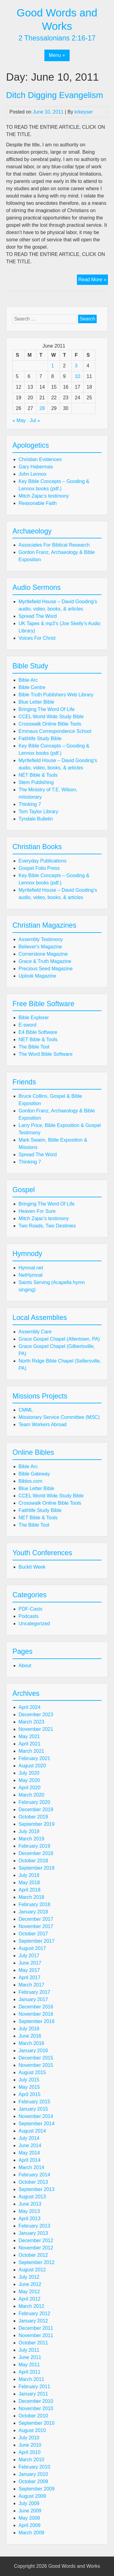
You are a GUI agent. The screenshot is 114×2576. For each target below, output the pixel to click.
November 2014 (36, 2116)
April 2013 (29, 2218)
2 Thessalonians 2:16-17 (57, 38)
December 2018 (36, 1853)
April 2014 (29, 2160)
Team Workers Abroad (43, 1424)
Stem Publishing (36, 782)
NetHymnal (31, 1275)
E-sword (27, 1024)
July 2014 (29, 2138)
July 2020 (29, 1773)
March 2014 (31, 2167)
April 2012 (29, 2298)
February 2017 (34, 1992)
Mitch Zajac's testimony (44, 496)
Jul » (35, 420)
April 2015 (29, 2094)
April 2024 (29, 1707)
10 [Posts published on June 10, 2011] (77, 376)
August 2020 (32, 1765)
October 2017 (33, 1933)
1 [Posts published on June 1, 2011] (52, 365)
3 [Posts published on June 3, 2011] (76, 365)
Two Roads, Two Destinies (47, 1225)
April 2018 (29, 1889)
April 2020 (29, 1787)
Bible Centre (32, 687)
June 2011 (30, 2357)
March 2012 (31, 2306)
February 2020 (34, 1802)
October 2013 (33, 2182)
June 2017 (30, 1962)
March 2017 (31, 1984)
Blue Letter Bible (36, 702)
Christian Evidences (40, 459)
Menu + (57, 55)
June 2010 (30, 2445)
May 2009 (29, 2518)
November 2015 (36, 2065)
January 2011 (33, 2393)
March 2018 (31, 1897)
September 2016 (36, 2021)
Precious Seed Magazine (46, 968)
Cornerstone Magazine (43, 954)
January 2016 (33, 2050)
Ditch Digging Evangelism (54, 95)
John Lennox (33, 474)
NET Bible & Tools (38, 775)
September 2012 (36, 2262)
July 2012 (29, 2277)
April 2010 (29, 2452)
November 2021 (36, 1729)
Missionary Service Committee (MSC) (59, 1417)
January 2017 (33, 1999)
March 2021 (31, 1751)
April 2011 (29, 2372)
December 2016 (36, 2006)
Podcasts (29, 1616)
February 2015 (34, 2101)
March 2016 (31, 2043)
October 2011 (33, 2342)
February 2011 (34, 2386)
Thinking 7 (30, 804)
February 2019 (34, 1846)
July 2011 (29, 2350)
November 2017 (36, 1926)
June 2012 (30, 2284)
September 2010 (36, 2423)
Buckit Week (32, 1567)
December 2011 (36, 2328)
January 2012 (33, 2320)
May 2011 (29, 2364)
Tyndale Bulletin (36, 818)
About (25, 1665)
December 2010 (36, 2401)
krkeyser (83, 111)
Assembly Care (35, 1331)
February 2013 (34, 2225)
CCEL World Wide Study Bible (51, 716)
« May (19, 420)
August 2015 (32, 2072)
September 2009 (36, 2488)
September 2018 (36, 1868)
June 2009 (30, 2510)
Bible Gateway (34, 1473)
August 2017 (32, 1948)
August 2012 (32, 2269)
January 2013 (33, 2233)
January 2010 (33, 2474)
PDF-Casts (30, 1609)
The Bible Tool (34, 1046)
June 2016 (30, 2036)
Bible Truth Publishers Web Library (56, 694)
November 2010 (36, 2408)
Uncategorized (34, 1623)
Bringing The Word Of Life (46, 709)
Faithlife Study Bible (40, 738)
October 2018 (33, 1860)
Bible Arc (28, 680)
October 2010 (33, 2415)
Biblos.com (30, 1481)
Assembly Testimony (41, 939)
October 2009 (33, 2481)
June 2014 (30, 2145)
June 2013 (30, 2204)
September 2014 (36, 2123)
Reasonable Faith (38, 503)
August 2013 (32, 2196)
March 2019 (31, 1838)
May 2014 (29, 2152)
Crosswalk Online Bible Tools (50, 723)
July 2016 (29, 2028)
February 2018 (34, 1904)
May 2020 (29, 1780)
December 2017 (36, 1919)
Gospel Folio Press (39, 868)
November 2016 (36, 2014)
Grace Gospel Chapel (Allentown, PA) (59, 1339)
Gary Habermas (36, 466)
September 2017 (36, 1941)
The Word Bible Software (46, 1054)
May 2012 (29, 2291)
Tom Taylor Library (38, 811)
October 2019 (33, 1816)
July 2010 (29, 2437)
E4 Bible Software (38, 1032)
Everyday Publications (42, 860)
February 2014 (34, 2174)
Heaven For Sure (37, 1211)
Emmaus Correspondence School (55, 731)
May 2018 (29, 1882)
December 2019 (36, 1809)
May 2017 (29, 1970)
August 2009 (32, 2496)
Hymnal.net (31, 1267)
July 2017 (29, 1955)
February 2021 (34, 1758)
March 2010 (31, 2459)
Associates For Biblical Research (54, 545)
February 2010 (34, 2466)
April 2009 (29, 2525)
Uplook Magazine (37, 975)
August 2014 (32, 2130)
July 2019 (29, 1831)
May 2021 (29, 1736)
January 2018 (33, 1911)
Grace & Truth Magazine (45, 961)
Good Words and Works (74, 2566)
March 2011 (31, 2379)
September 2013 (36, 2189)
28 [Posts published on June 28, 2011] (42, 408)
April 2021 (29, 1743)
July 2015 (29, 2079)
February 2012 (34, 2313)
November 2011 (36, 2335)
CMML (26, 1409)
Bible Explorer (34, 1017)
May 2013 (29, 2211)
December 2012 (36, 2240)
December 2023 (36, 1714)
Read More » (93, 280)
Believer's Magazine (40, 946)
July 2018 (29, 1875)
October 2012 (33, 2255)
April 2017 (29, 1977)
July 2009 (29, 2503)
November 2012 (36, 2247)
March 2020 (31, 1794)
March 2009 (31, 2532)
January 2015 (33, 2109)
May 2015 (29, 2087)
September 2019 (36, 1824)
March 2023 (31, 1721)
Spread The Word (38, 616)
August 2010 (32, 2430)
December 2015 (36, 2057)
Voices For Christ (37, 638)
